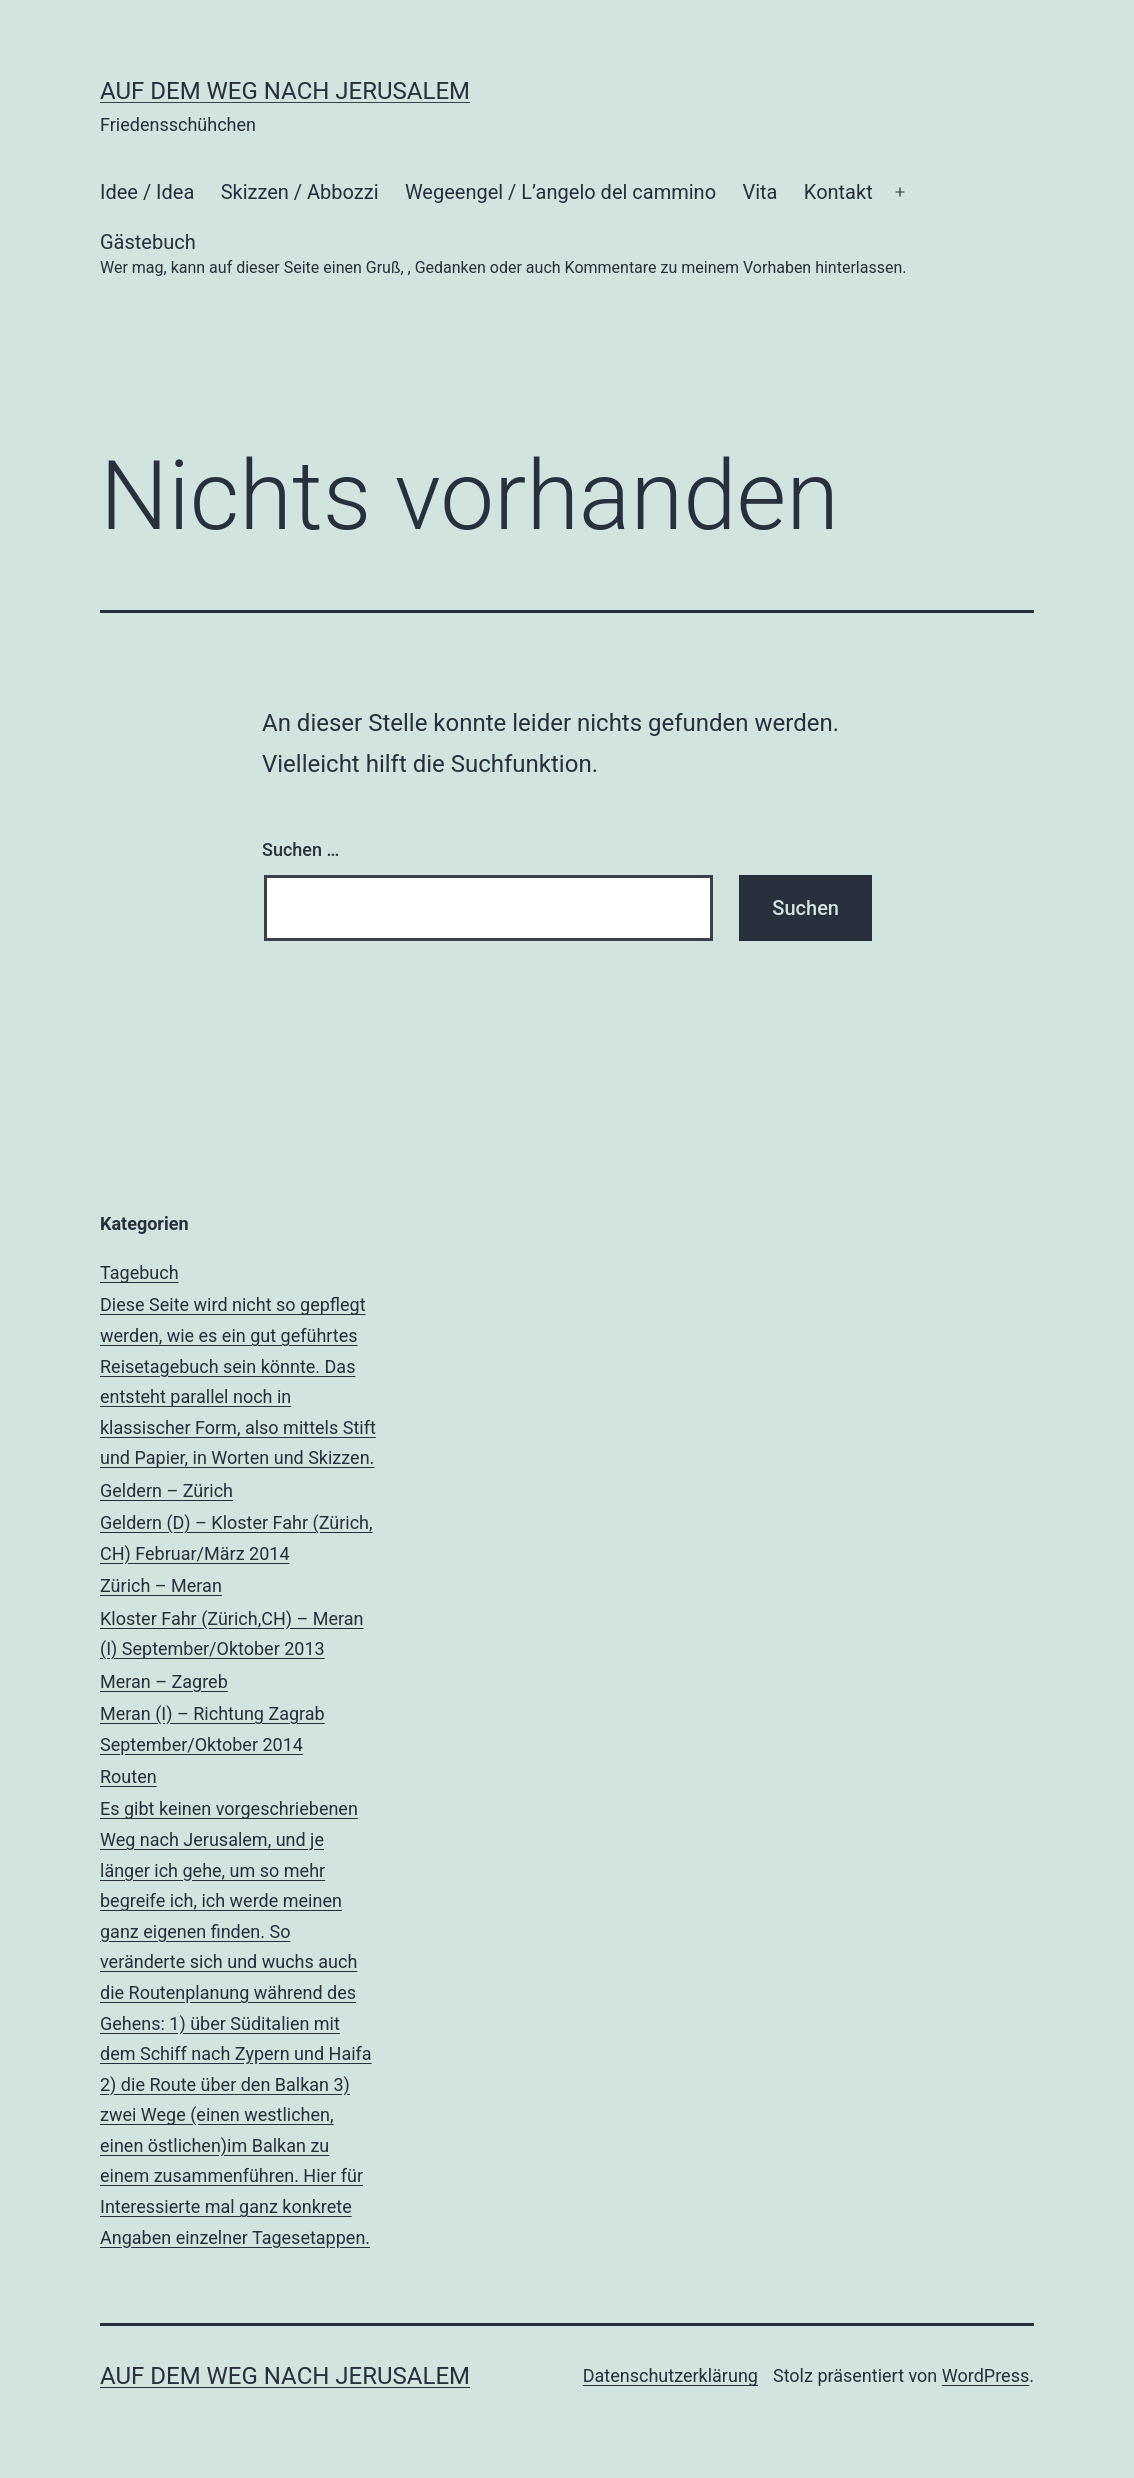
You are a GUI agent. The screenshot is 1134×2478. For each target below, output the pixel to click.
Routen (239, 2009)
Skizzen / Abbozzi (300, 192)
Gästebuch (503, 255)
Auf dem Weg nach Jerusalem (285, 91)
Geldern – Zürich (239, 1524)
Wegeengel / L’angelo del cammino (560, 192)
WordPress (985, 2375)
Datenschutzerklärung (670, 2375)
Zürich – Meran (239, 1619)
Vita (759, 192)
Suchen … (300, 849)
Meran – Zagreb (239, 1715)
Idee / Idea (147, 192)
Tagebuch (239, 1368)
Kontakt (838, 192)
